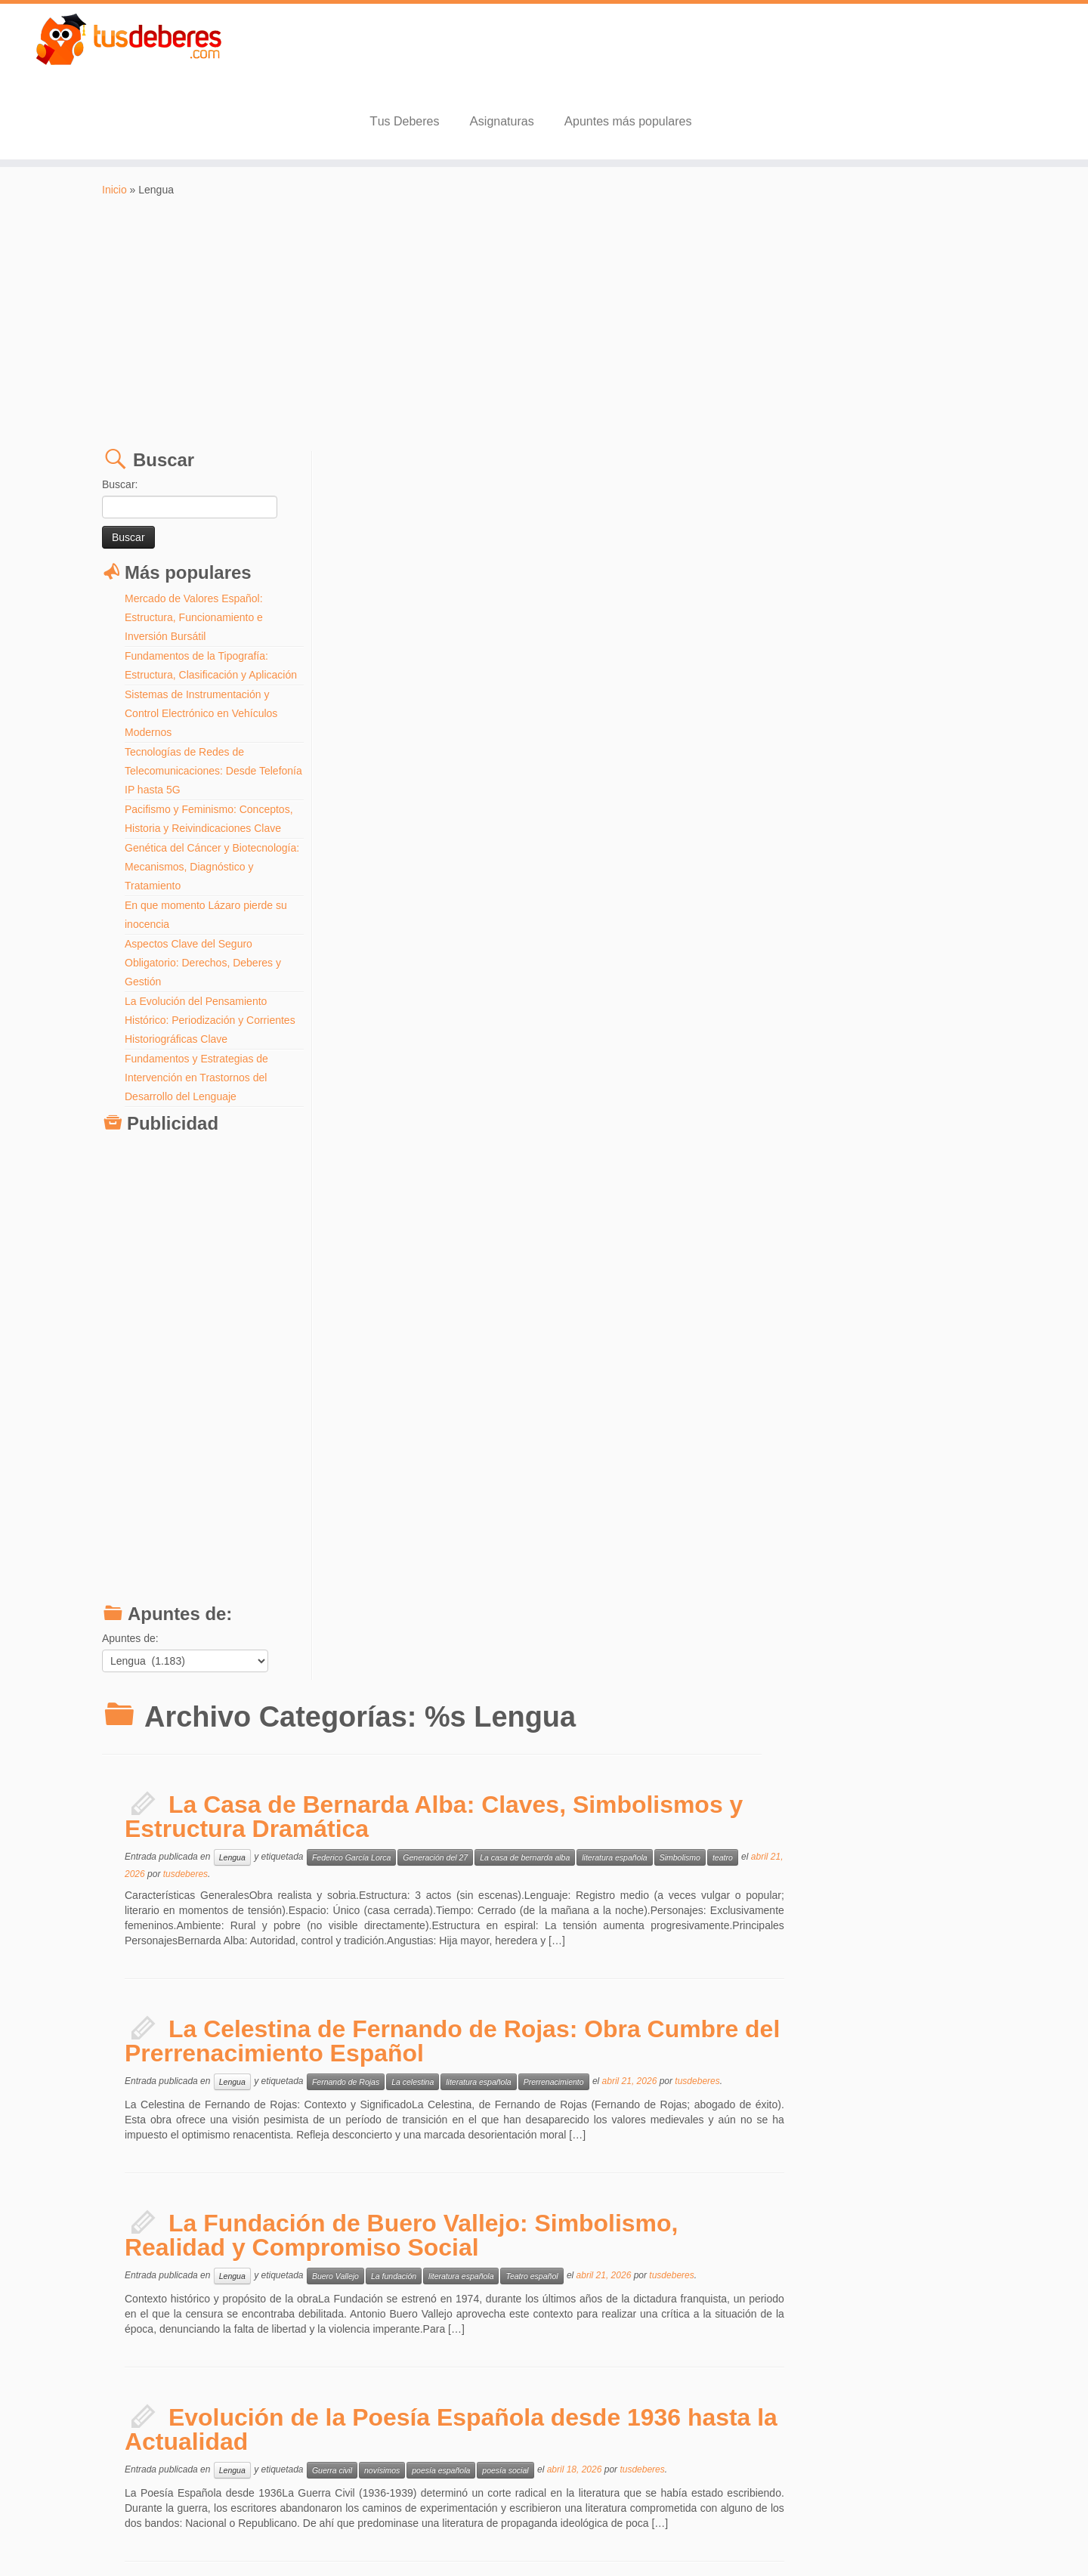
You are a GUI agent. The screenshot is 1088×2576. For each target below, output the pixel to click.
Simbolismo (906, 533)
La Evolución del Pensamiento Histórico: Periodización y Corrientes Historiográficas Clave (210, 948)
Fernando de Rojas (572, 757)
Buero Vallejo (562, 952)
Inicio (114, 117)
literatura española (840, 533)
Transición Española (770, 1340)
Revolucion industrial (749, 1744)
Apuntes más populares (878, 49)
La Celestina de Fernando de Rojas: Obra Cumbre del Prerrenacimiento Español (679, 717)
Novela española (645, 1340)
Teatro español (758, 952)
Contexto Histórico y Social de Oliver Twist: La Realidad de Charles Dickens (618, 1703)
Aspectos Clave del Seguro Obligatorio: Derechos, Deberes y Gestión (203, 890)
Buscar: (120, 412)
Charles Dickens (544, 1744)
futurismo (645, 1534)
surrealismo (919, 1534)
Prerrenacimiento (780, 757)
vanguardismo (977, 1534)
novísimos (608, 1146)
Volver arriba (962, 2538)
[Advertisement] (544, 250)
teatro (949, 533)
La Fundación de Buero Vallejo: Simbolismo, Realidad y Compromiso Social (628, 911)
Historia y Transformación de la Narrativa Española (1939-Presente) (666, 1299)
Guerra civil (559, 1146)
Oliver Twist (679, 1744)
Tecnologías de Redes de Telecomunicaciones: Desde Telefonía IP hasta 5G (190, 698)
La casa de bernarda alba (751, 533)
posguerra (705, 1340)
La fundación (620, 952)
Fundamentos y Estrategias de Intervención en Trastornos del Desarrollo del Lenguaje (196, 1005)
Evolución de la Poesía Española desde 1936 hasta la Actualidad (678, 1105)
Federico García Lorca (578, 533)
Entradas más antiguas (404, 2487)
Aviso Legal (588, 2538)
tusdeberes (427, 550)
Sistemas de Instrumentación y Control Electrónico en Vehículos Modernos (201, 641)
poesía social (732, 1146)
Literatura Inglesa (616, 1744)
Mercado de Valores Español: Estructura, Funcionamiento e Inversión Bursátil (194, 545)
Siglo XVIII (815, 1744)
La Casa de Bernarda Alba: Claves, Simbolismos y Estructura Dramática (661, 492)
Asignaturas (752, 49)
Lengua (459, 533)
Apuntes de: (130, 1566)
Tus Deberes (654, 49)
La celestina (639, 757)
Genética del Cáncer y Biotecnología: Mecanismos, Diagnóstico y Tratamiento (191, 794)
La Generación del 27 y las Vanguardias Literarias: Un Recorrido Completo (662, 1494)
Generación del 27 (661, 533)
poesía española (667, 1146)
